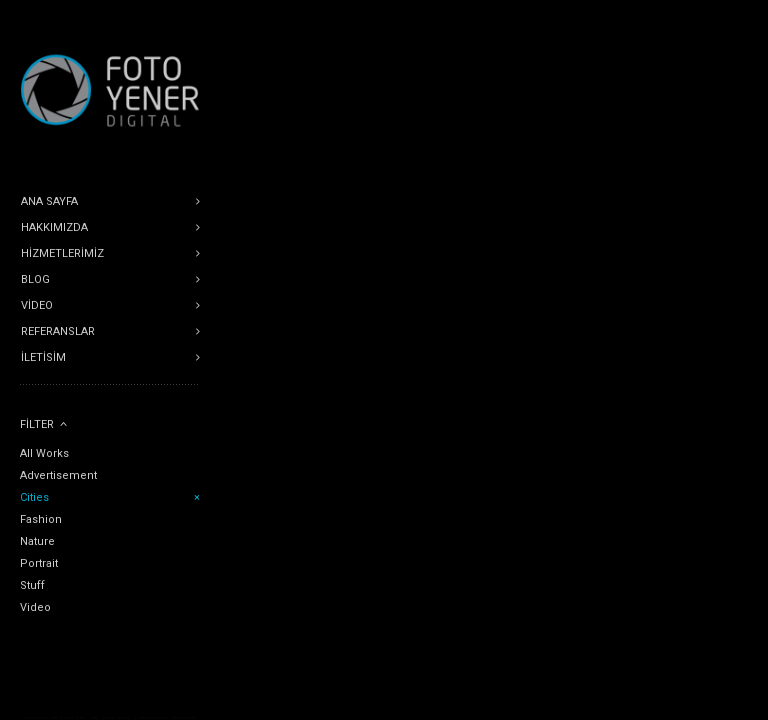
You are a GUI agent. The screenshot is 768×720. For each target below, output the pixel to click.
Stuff (32, 585)
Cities (34, 497)
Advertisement (58, 475)
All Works (44, 453)
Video (35, 607)
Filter (37, 424)
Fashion (41, 519)
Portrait (39, 563)
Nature (37, 541)
